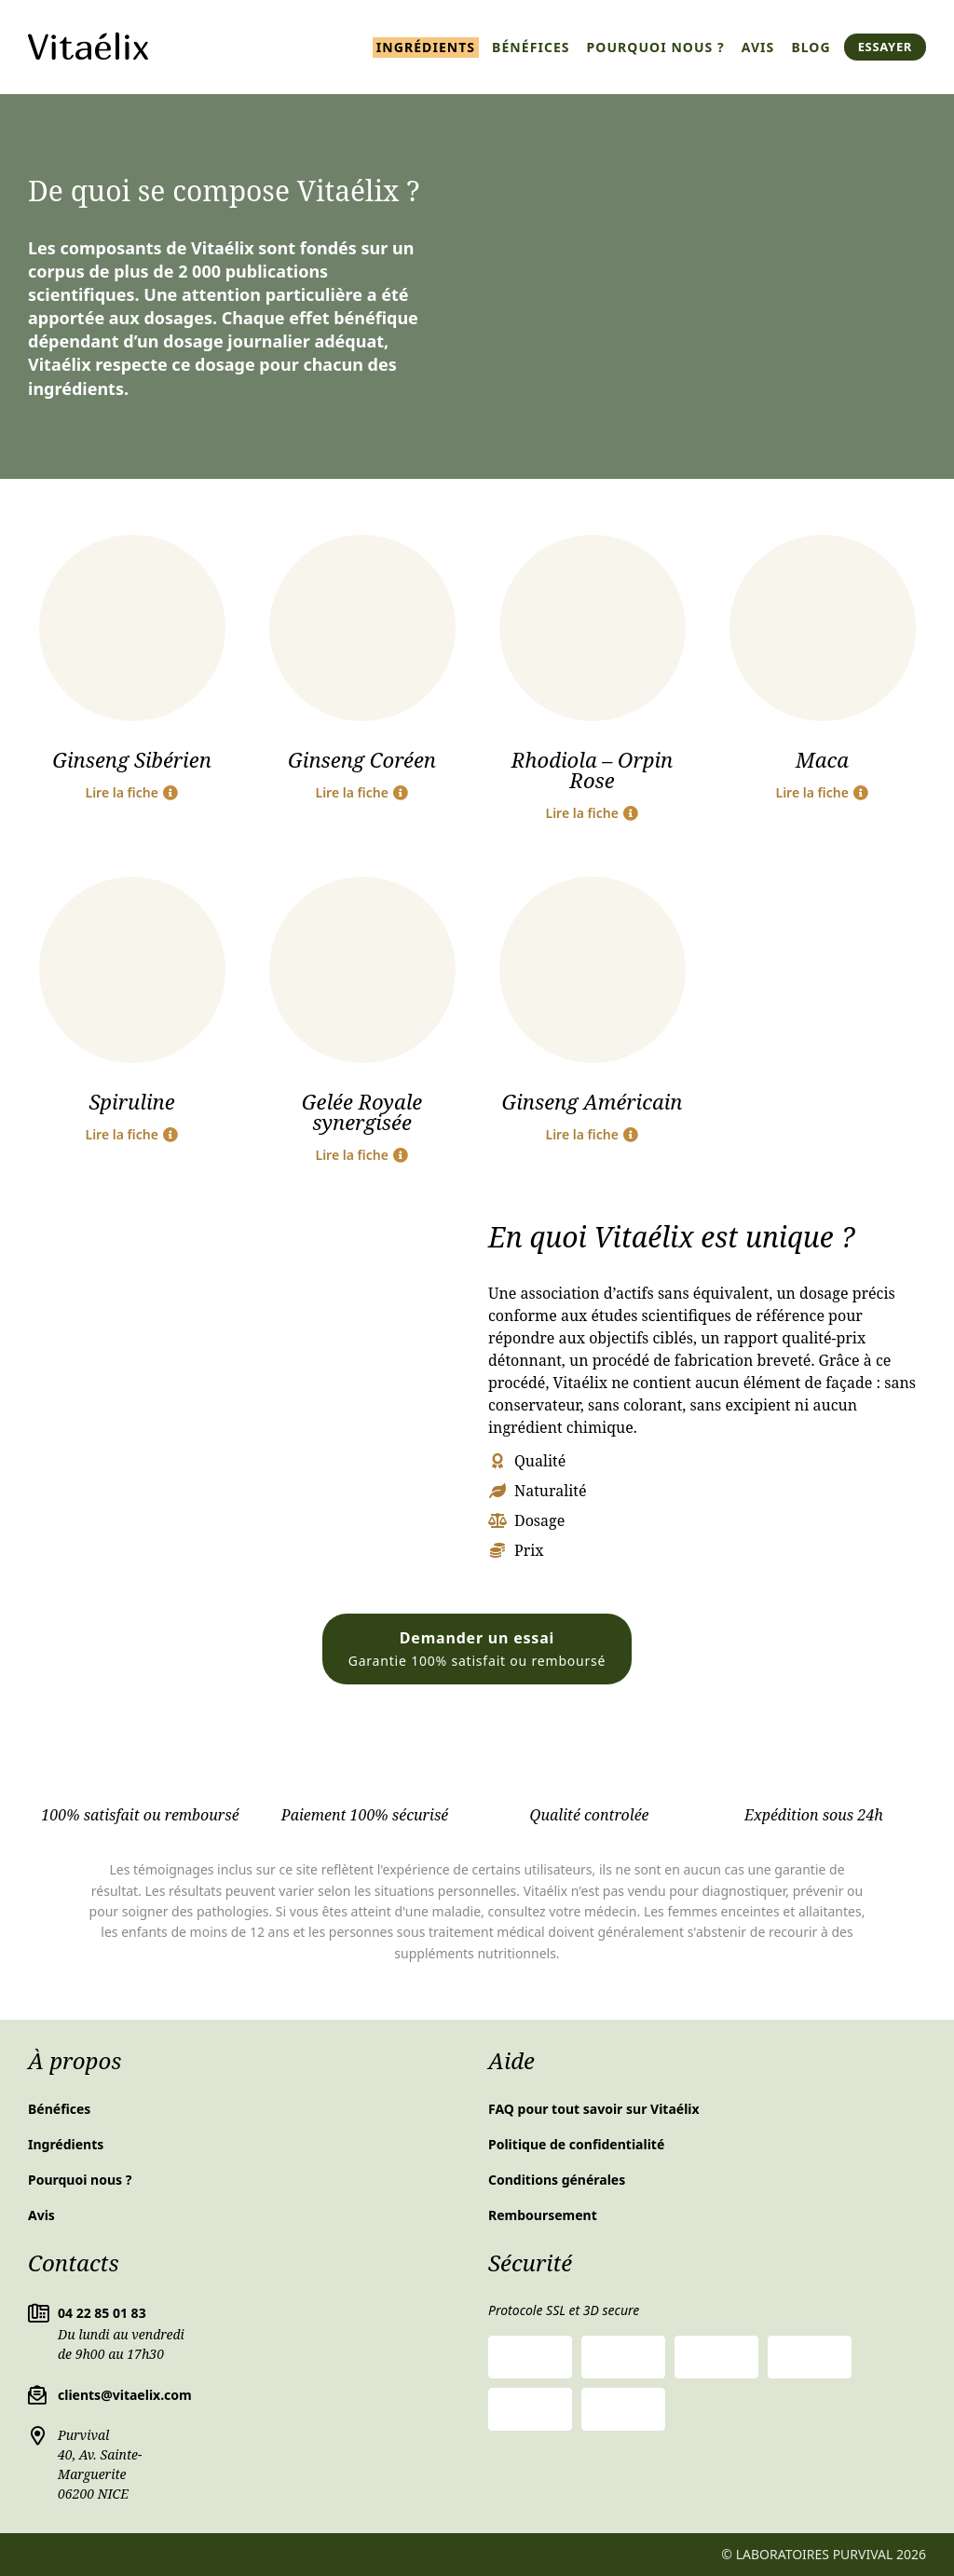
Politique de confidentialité (576, 2144)
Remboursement (542, 2215)
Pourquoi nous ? (656, 47)
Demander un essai (477, 1649)
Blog (810, 47)
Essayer (885, 46)
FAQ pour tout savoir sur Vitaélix (594, 2109)
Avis (758, 47)
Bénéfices (531, 47)
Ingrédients (425, 47)
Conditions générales (556, 2179)
